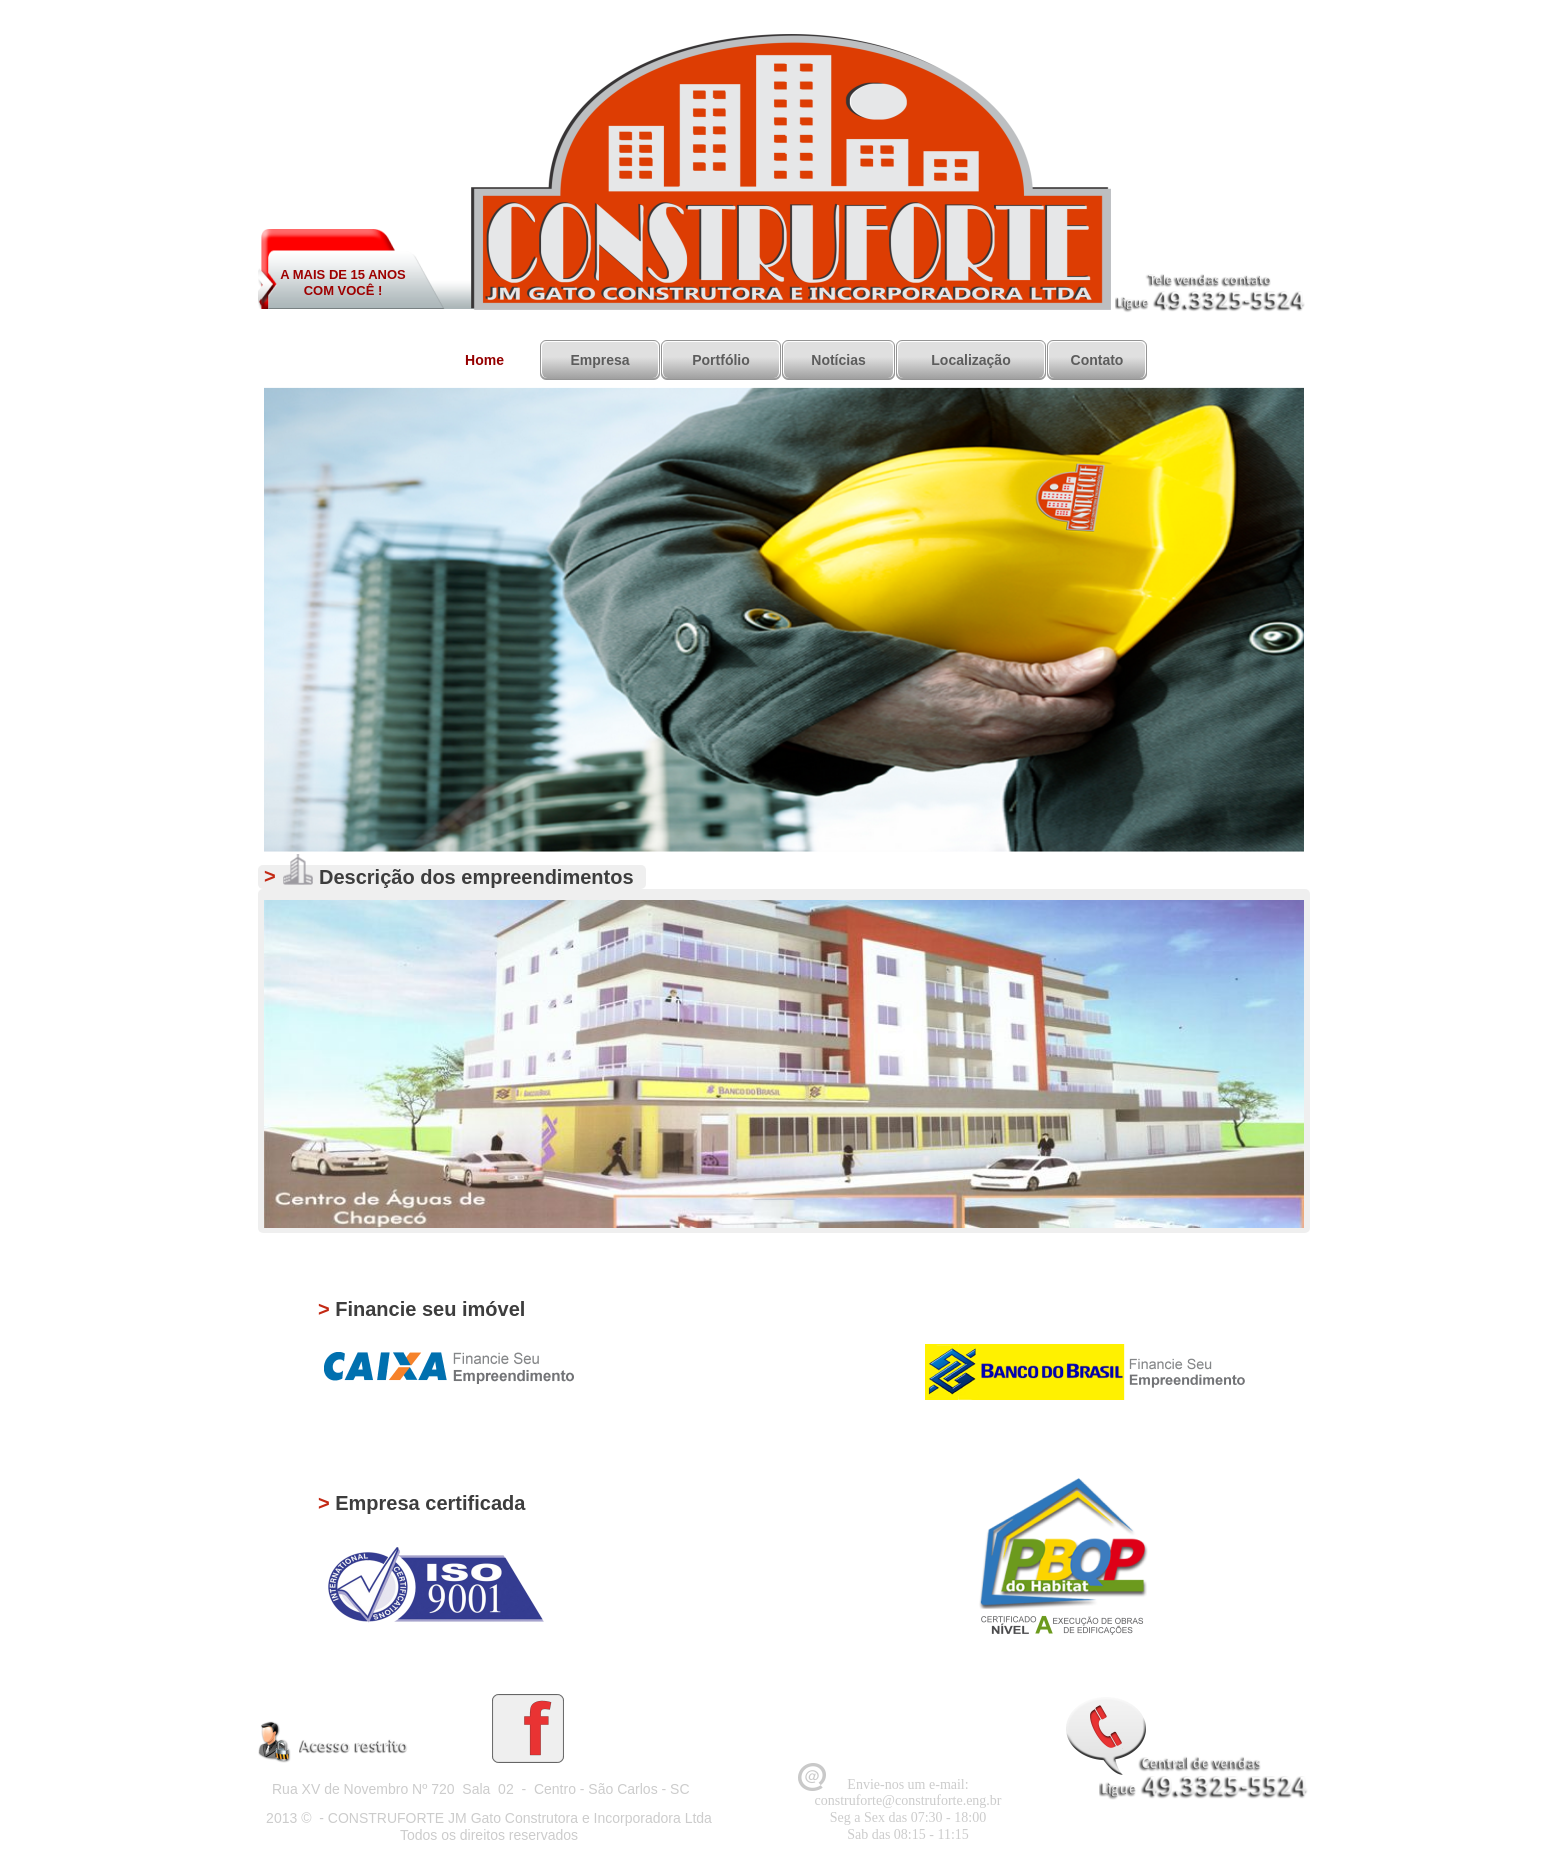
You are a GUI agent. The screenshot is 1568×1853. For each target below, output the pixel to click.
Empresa (599, 360)
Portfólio (721, 360)
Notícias (838, 360)
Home (484, 360)
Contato (1097, 360)
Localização (970, 360)
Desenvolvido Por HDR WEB (1220, 1838)
